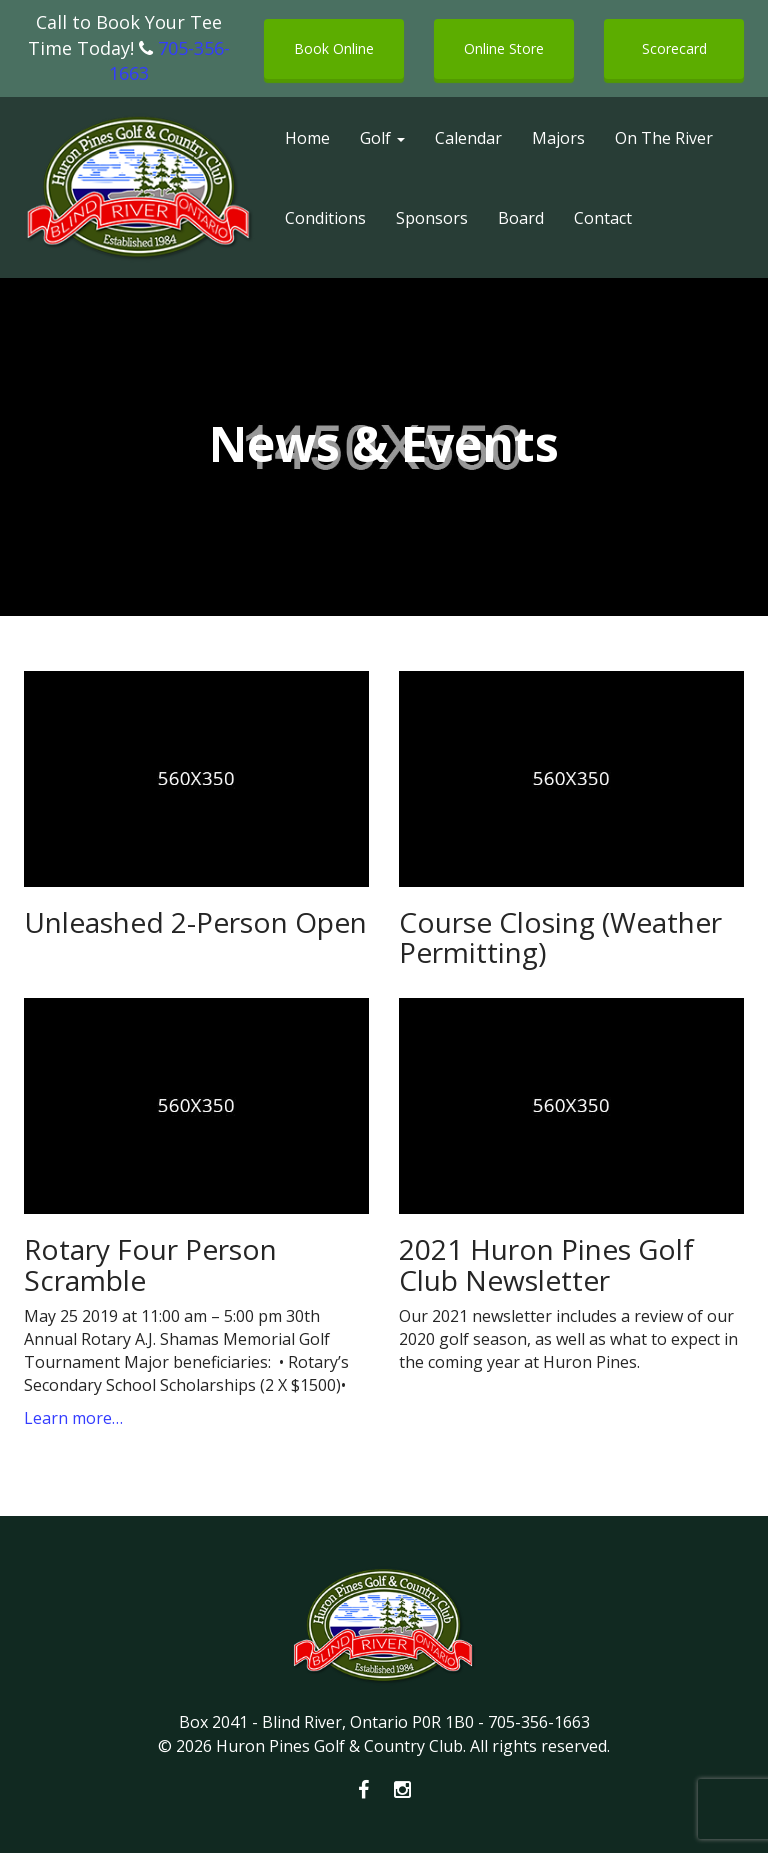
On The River (664, 138)
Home (307, 138)
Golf (382, 138)
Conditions (325, 218)
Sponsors (432, 218)
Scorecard (674, 48)
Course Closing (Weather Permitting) (560, 937)
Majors (558, 138)
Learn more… (73, 1418)
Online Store (504, 48)
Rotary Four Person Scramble (150, 1264)
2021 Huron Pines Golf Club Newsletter (546, 1264)
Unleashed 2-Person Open (195, 922)
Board (521, 218)
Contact (603, 218)
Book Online (334, 48)
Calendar (468, 138)
